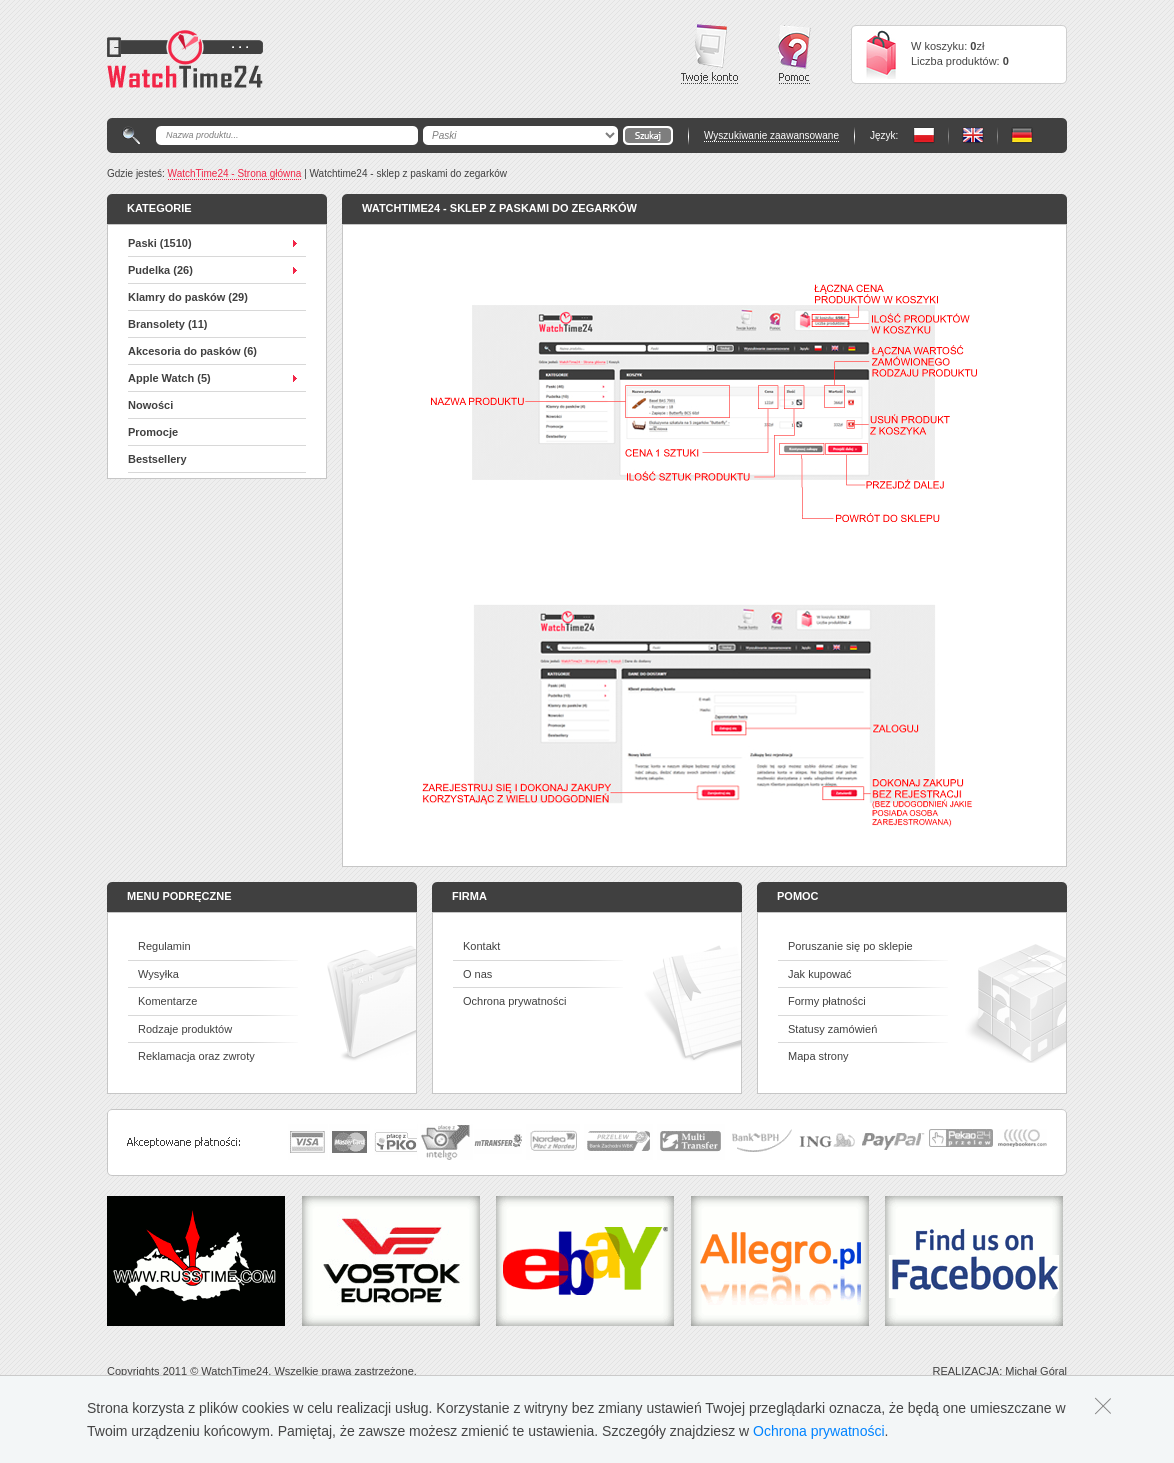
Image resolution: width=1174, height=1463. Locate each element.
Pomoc (794, 54)
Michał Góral (1036, 1371)
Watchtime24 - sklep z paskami (185, 59)
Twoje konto (709, 54)
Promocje (153, 432)
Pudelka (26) (160, 270)
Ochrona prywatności (514, 1001)
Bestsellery (157, 459)
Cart (881, 54)
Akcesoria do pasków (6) (192, 351)
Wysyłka (158, 974)
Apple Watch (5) (169, 378)
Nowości (150, 405)
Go (648, 135)
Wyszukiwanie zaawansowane (771, 135)
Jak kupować (820, 974)
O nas (477, 974)
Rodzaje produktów (185, 1029)
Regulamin (164, 946)
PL (924, 135)
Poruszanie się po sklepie (850, 946)
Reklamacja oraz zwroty (196, 1056)
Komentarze (167, 1001)
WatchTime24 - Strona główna (235, 173)
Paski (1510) (160, 243)
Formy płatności (827, 1001)
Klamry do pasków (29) (188, 297)
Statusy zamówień (832, 1029)
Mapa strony (818, 1056)
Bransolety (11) (167, 324)
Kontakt (481, 946)
